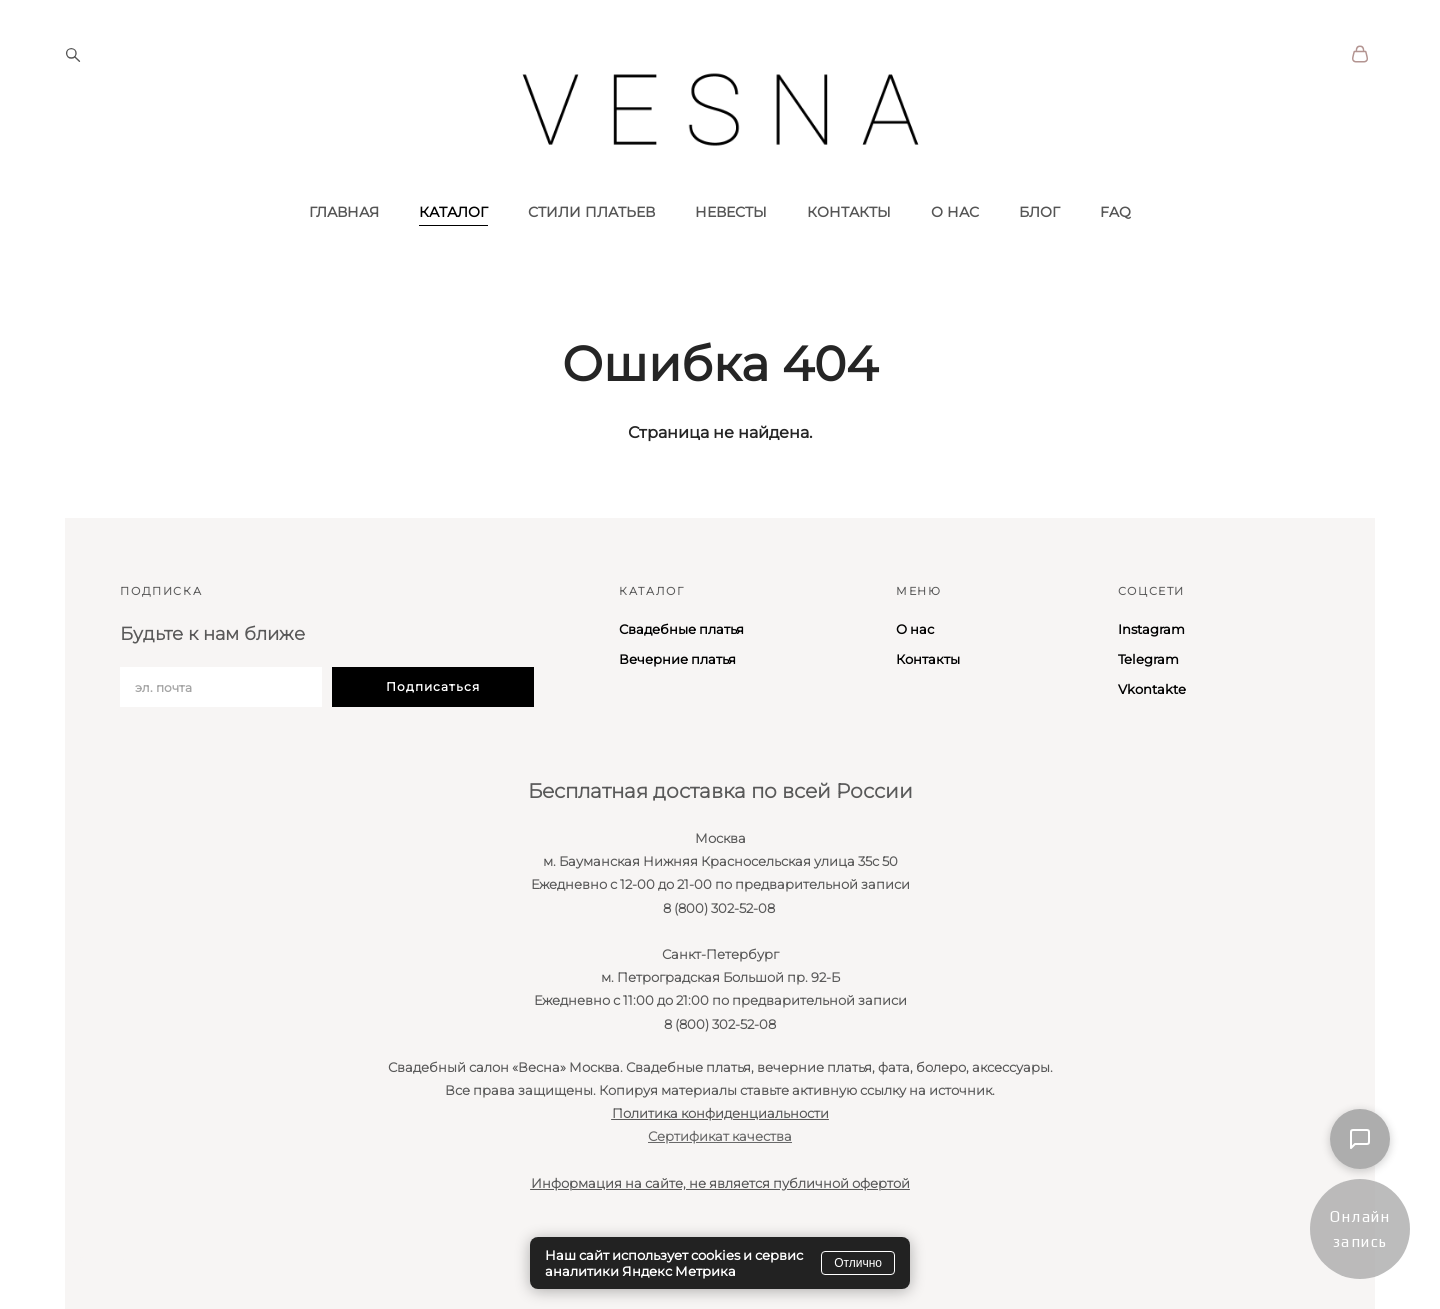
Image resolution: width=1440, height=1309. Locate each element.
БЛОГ (1039, 243)
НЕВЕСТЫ (731, 243)
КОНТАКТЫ (849, 243)
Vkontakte (1152, 689)
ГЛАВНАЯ (344, 243)
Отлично (858, 1263)
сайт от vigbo (104, 1262)
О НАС (955, 243)
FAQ (1115, 243)
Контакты (928, 659)
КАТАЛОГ (453, 243)
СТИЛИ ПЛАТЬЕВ (591, 243)
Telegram (1148, 659)
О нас (915, 629)
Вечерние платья (677, 659)
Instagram (1151, 629)
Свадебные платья (681, 629)
